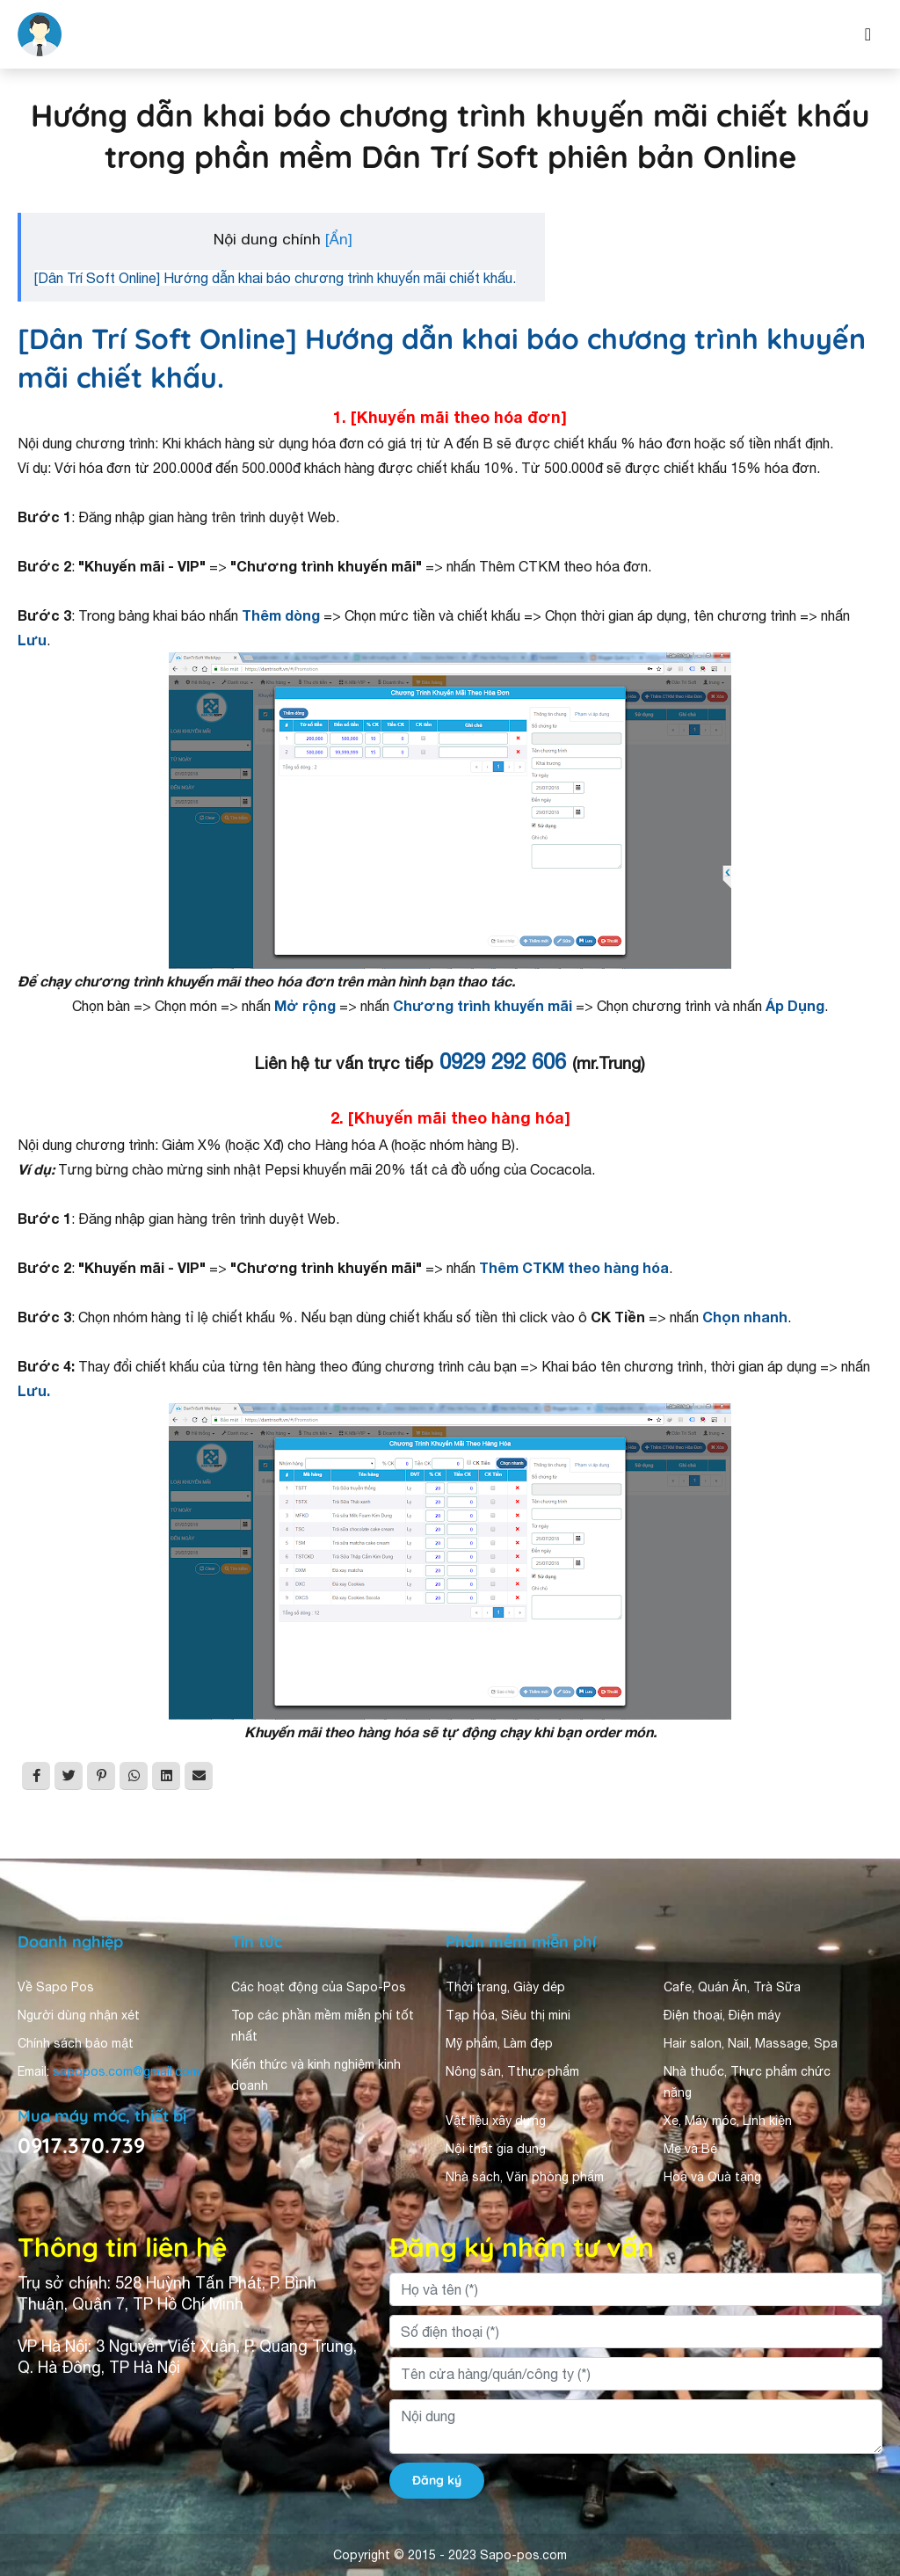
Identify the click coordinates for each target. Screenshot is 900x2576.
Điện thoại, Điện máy (722, 2015)
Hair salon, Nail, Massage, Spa (751, 2043)
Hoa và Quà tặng (712, 2177)
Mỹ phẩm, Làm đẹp (499, 2043)
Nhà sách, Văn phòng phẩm (525, 2177)
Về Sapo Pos (56, 1987)
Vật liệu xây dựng (496, 2121)
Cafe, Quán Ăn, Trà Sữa (732, 1987)
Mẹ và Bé (690, 2149)
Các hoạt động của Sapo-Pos (318, 1987)
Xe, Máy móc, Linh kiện (728, 2121)
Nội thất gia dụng (496, 2149)
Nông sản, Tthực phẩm (512, 2071)
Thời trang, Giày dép (505, 1987)
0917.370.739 (81, 2145)
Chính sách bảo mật (76, 2043)
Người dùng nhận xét (79, 2015)
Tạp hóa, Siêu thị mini (508, 2015)
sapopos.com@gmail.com (126, 2071)
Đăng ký (436, 2480)
